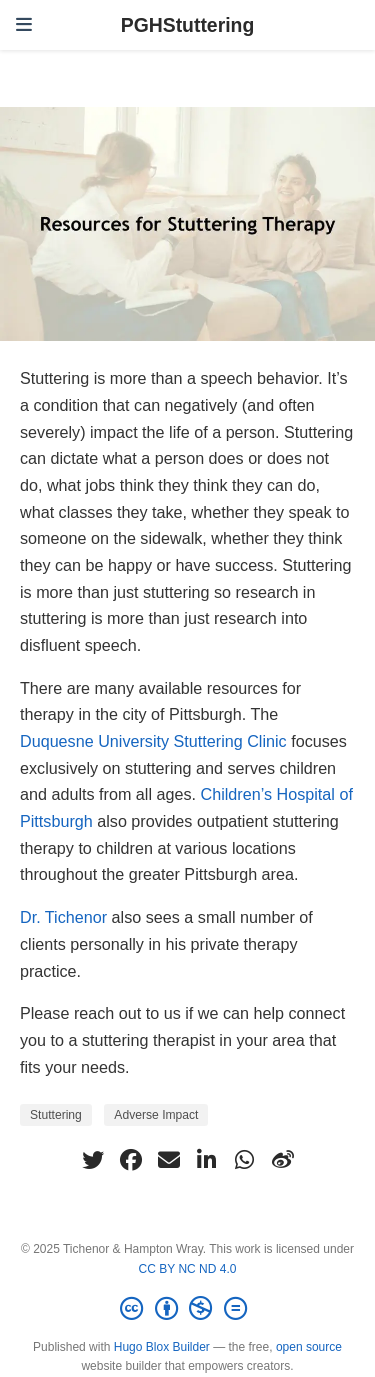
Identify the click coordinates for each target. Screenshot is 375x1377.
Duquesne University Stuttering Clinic (153, 741)
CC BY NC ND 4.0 (188, 1269)
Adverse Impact (156, 1115)
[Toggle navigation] (24, 25)
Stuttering (56, 1115)
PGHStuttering (188, 25)
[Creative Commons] (187, 1309)
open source (309, 1347)
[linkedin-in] (207, 1160)
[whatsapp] (245, 1160)
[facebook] (131, 1160)
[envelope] (169, 1160)
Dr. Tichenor (63, 917)
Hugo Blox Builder (162, 1347)
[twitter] (93, 1160)
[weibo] (283, 1160)
